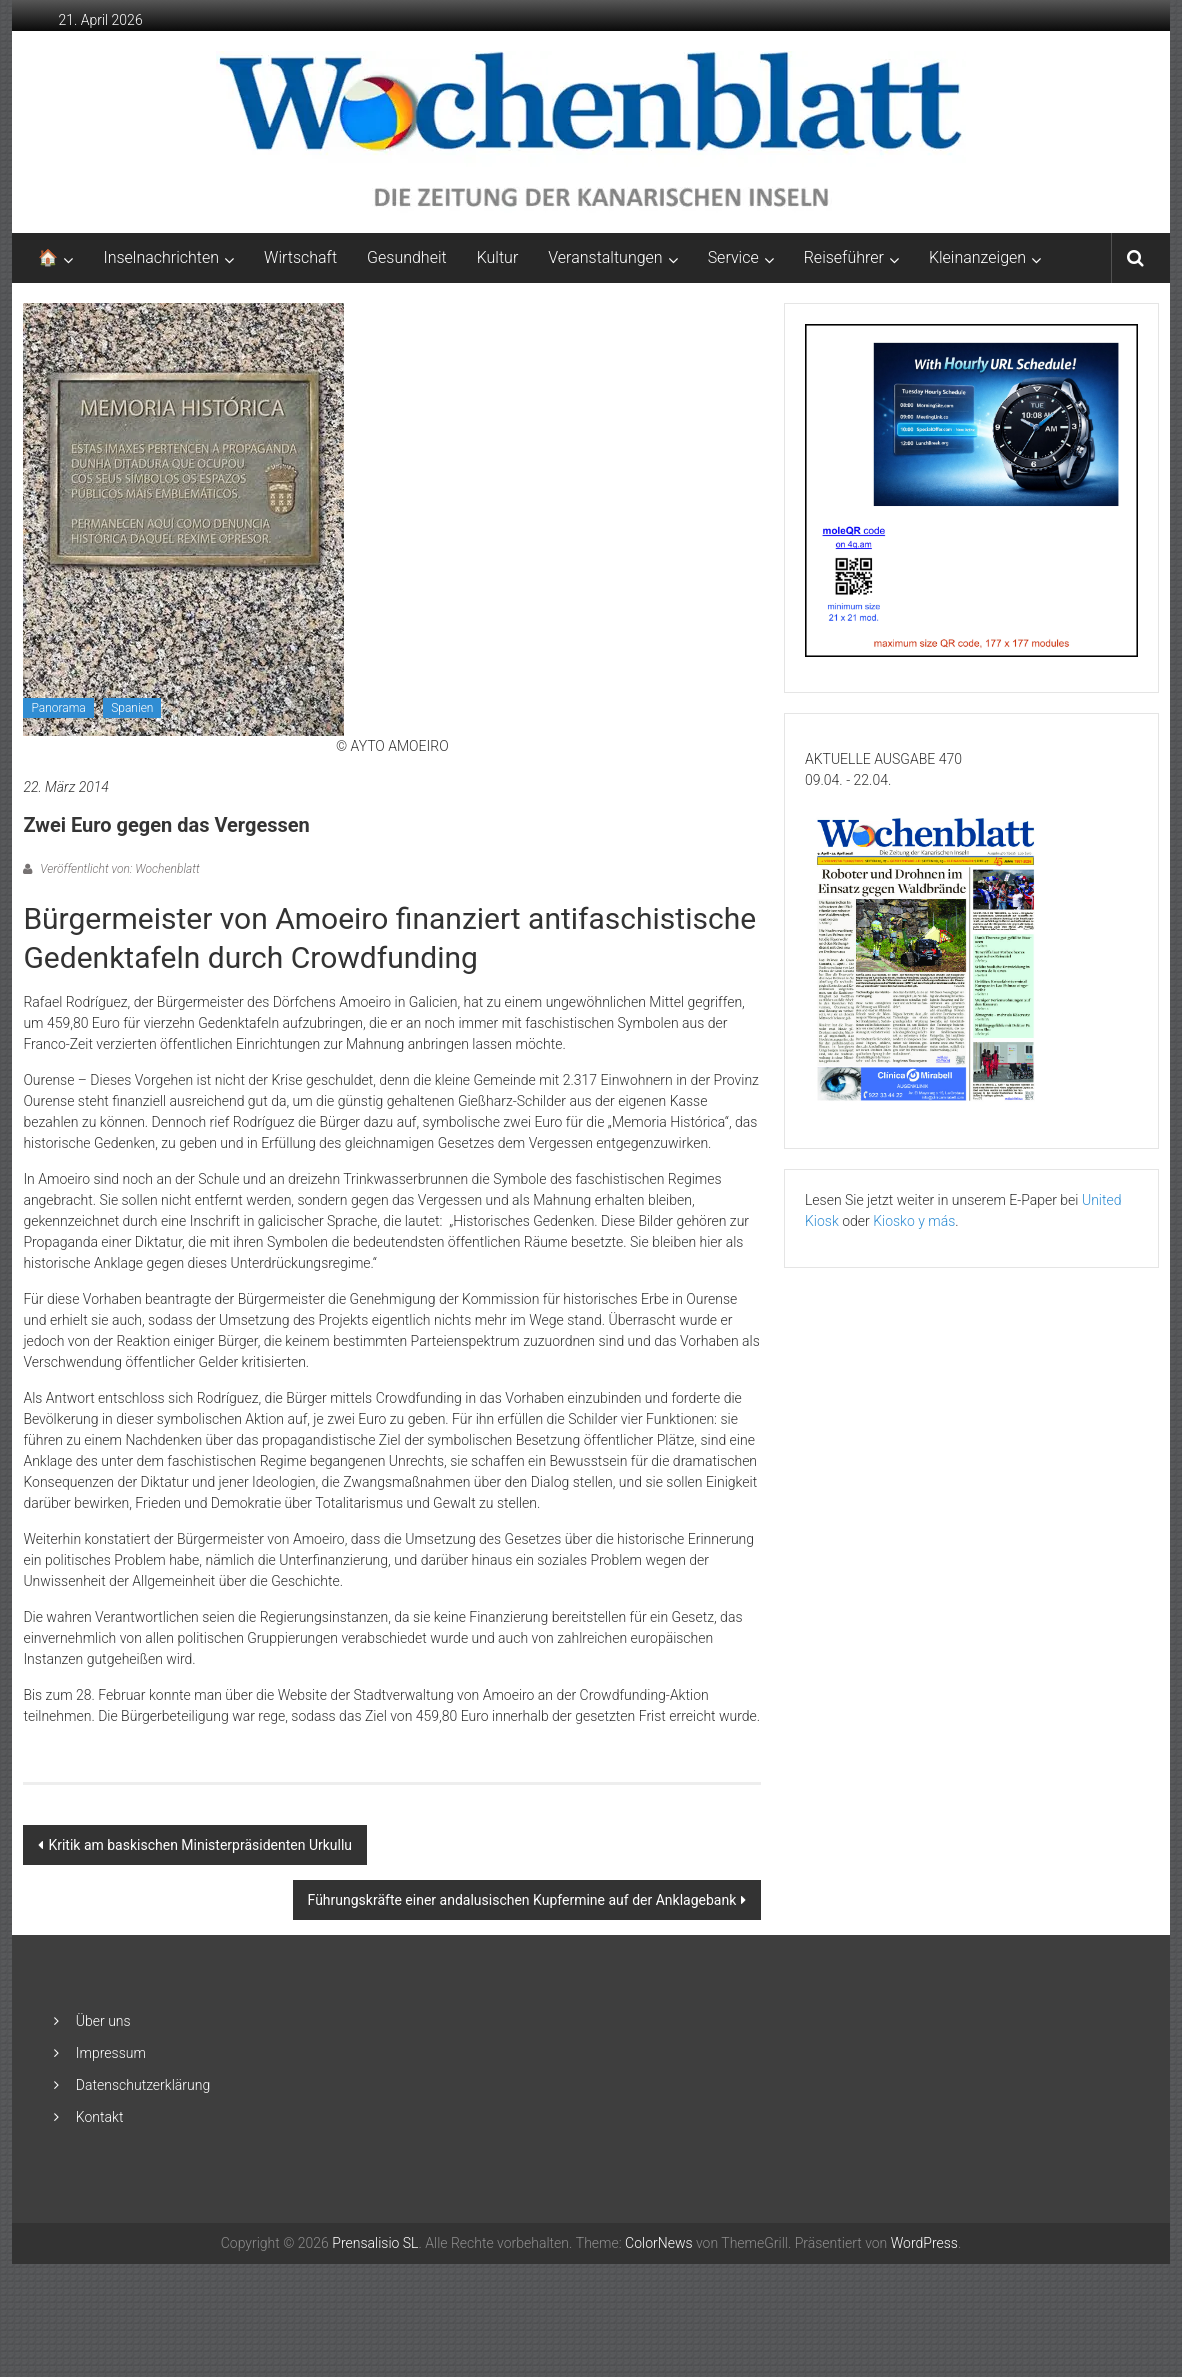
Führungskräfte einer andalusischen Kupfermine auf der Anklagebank (522, 1900)
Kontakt (100, 2117)
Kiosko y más (914, 1221)
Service (733, 257)
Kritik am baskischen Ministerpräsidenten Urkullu (200, 1845)
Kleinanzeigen (977, 257)
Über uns (103, 2021)
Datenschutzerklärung (143, 2085)
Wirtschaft (300, 257)
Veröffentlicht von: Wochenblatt (118, 869)
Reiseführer (844, 257)
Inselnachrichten (161, 257)
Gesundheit (407, 257)
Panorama (58, 708)
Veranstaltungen (605, 257)
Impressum (111, 2053)
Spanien (132, 708)
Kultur (498, 257)
